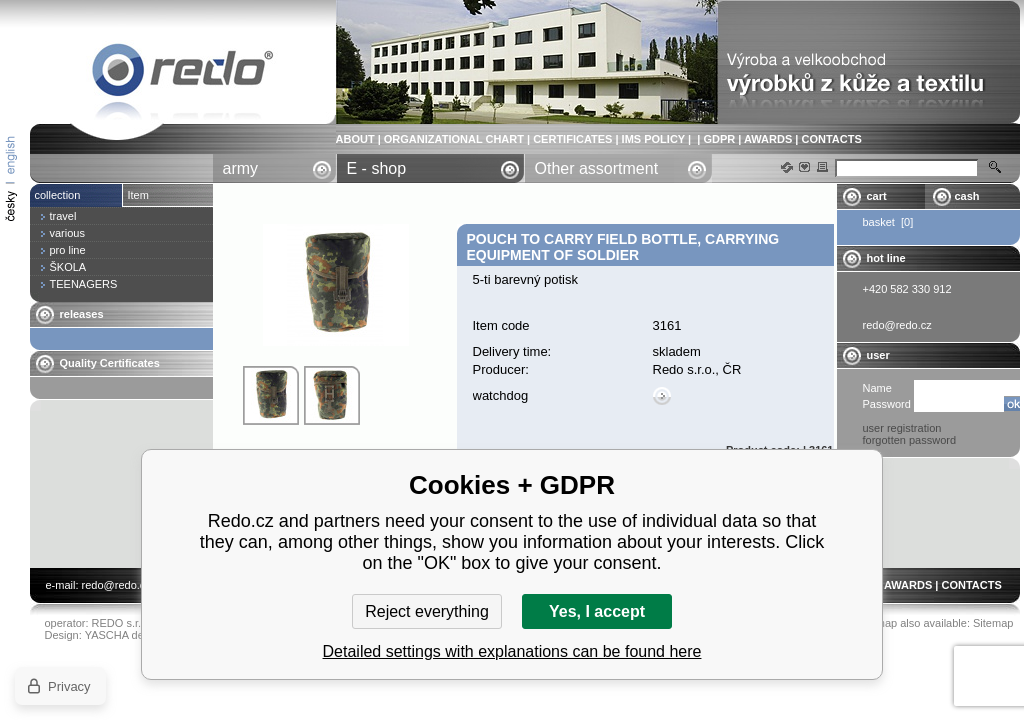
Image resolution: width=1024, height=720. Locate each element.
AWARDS (768, 139)
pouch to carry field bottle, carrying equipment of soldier (183, 73)
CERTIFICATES (572, 139)
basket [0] (888, 222)
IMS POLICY (653, 139)
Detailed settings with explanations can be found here (512, 651)
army (241, 168)
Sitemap (993, 623)
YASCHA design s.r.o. (138, 635)
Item (138, 195)
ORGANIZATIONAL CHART (454, 139)
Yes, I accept (597, 611)
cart (877, 196)
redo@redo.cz (116, 585)
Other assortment (597, 168)
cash (967, 196)
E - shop (377, 168)
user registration (902, 428)
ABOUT (355, 139)
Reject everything (427, 611)
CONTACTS (831, 139)
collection (58, 195)
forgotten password (910, 440)
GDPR (719, 139)
